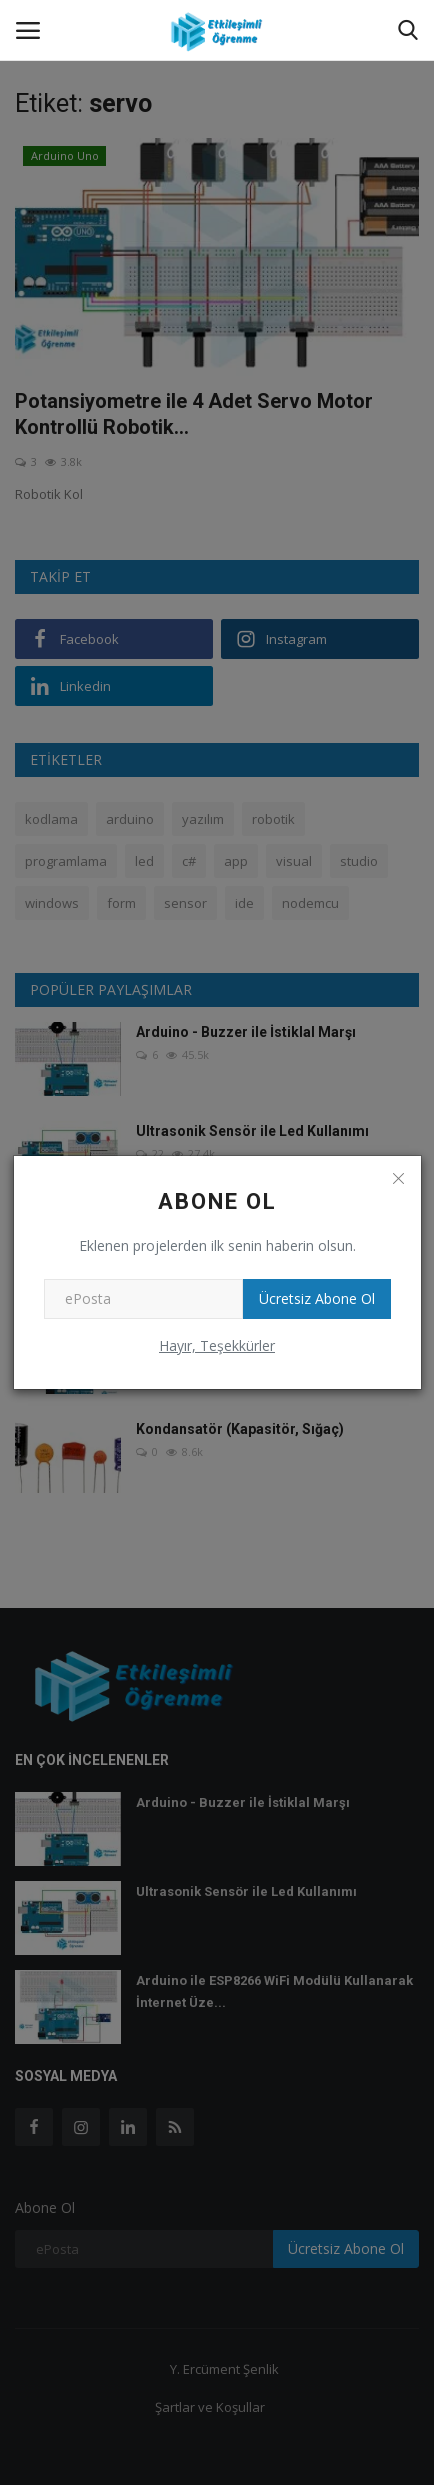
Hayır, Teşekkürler (217, 1345)
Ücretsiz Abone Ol (317, 1298)
